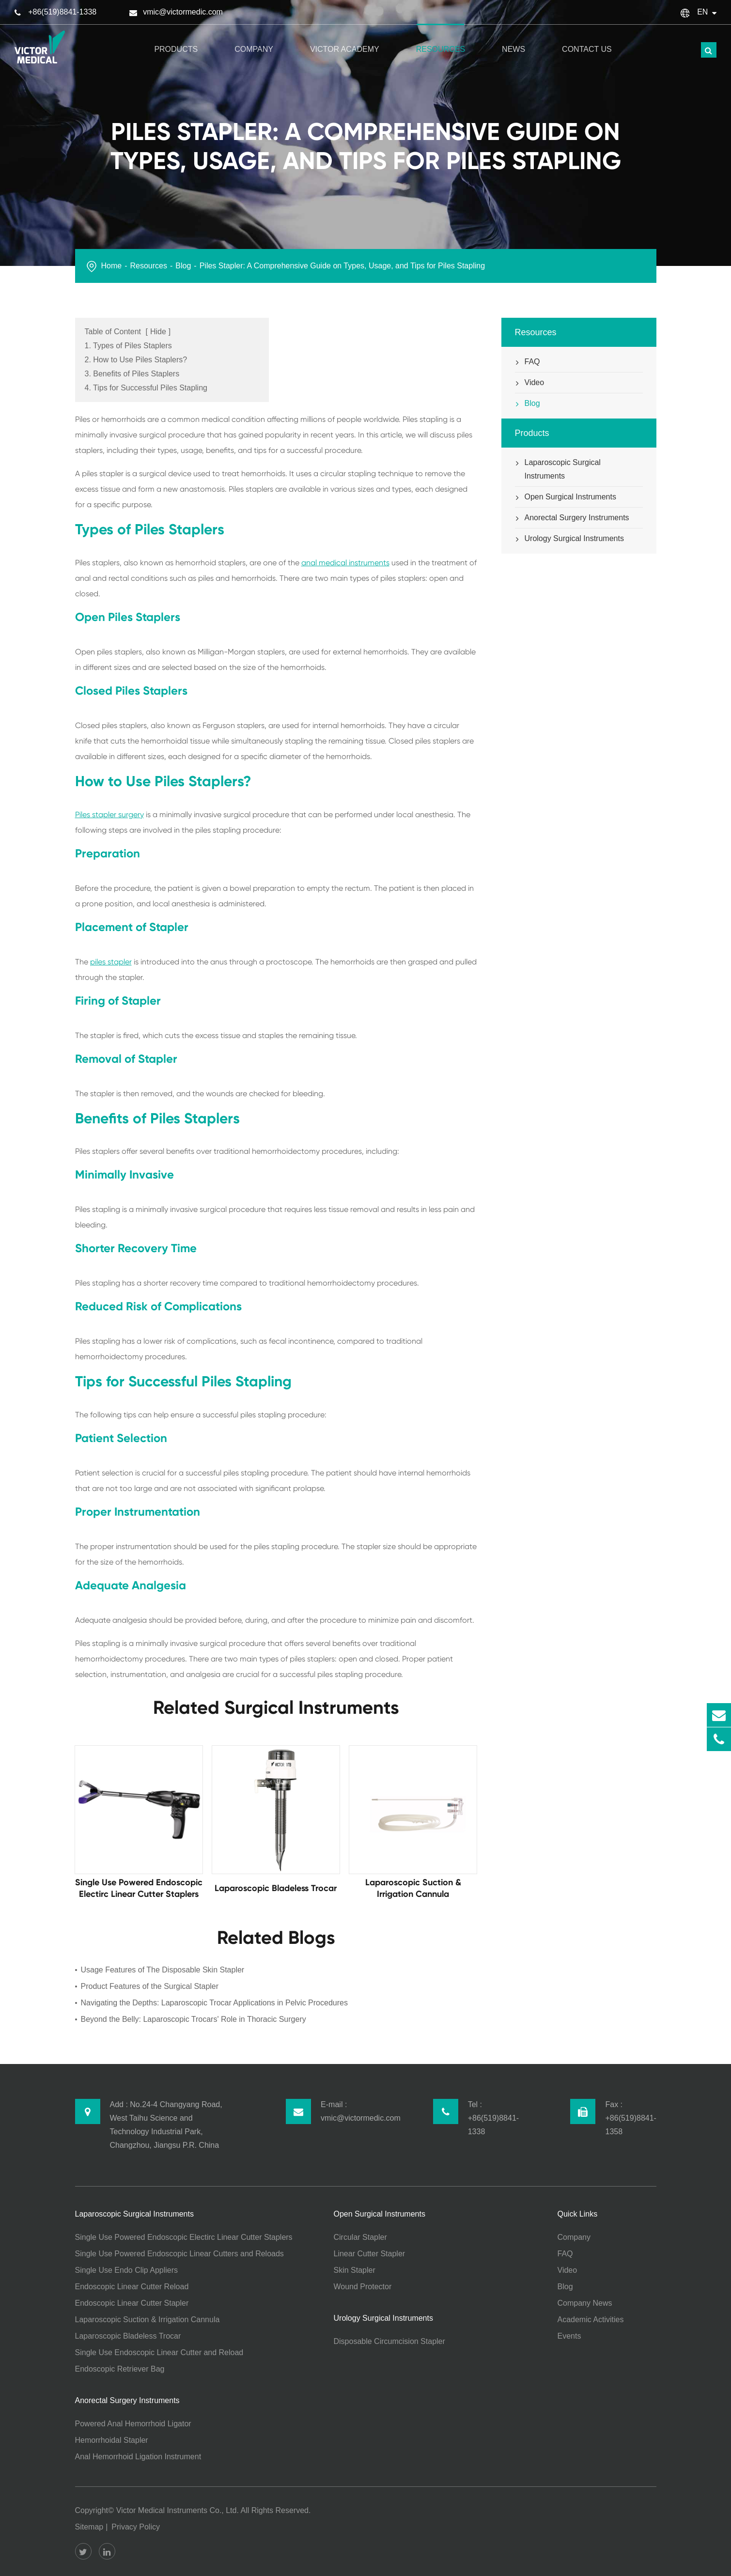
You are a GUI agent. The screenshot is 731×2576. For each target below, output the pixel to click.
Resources (440, 39)
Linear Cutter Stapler (369, 2254)
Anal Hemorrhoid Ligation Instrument (138, 2456)
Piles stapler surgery (109, 814)
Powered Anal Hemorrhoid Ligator (133, 2424)
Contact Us (587, 39)
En (702, 12)
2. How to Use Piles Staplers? (136, 360)
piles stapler (111, 961)
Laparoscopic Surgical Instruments (558, 467)
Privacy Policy (135, 2527)
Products (176, 39)
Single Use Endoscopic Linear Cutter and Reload (159, 2352)
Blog (183, 266)
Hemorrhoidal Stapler (111, 2440)
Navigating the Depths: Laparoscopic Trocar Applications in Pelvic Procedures (214, 2003)
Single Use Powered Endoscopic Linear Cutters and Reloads (179, 2254)
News (513, 39)
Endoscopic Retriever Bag (120, 2369)
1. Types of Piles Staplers (128, 345)
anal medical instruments (345, 562)
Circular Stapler (360, 2237)
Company (253, 39)
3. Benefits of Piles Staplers (132, 374)
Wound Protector (363, 2286)
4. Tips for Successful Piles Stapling (146, 388)
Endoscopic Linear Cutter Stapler (132, 2303)
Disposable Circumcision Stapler (389, 2341)
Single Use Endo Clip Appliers (126, 2270)
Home (111, 266)
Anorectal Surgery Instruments (572, 518)
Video (529, 382)
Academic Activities (591, 2319)
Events (569, 2336)
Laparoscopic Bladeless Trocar (128, 2336)
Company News (585, 2303)
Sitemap (89, 2527)
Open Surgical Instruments (565, 497)
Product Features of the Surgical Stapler (150, 1986)
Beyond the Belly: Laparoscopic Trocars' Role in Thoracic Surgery (193, 2019)
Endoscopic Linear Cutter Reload (132, 2286)
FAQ (527, 362)
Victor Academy (344, 39)
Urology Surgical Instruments (569, 538)
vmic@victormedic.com (183, 12)
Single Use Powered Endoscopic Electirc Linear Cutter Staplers (184, 2237)
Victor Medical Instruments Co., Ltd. (177, 2510)
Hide (158, 331)
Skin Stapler (354, 2270)
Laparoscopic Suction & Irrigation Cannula (147, 2319)
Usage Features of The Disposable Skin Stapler (163, 1970)
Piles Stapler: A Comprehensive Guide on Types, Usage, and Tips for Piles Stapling (342, 266)
